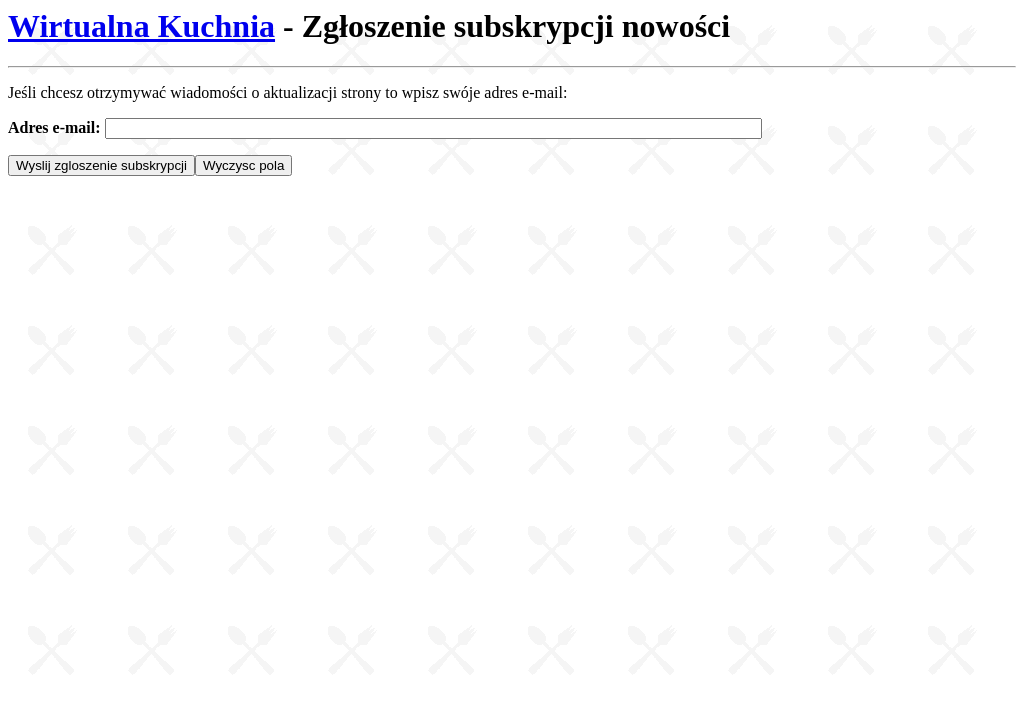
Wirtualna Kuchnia (141, 26)
